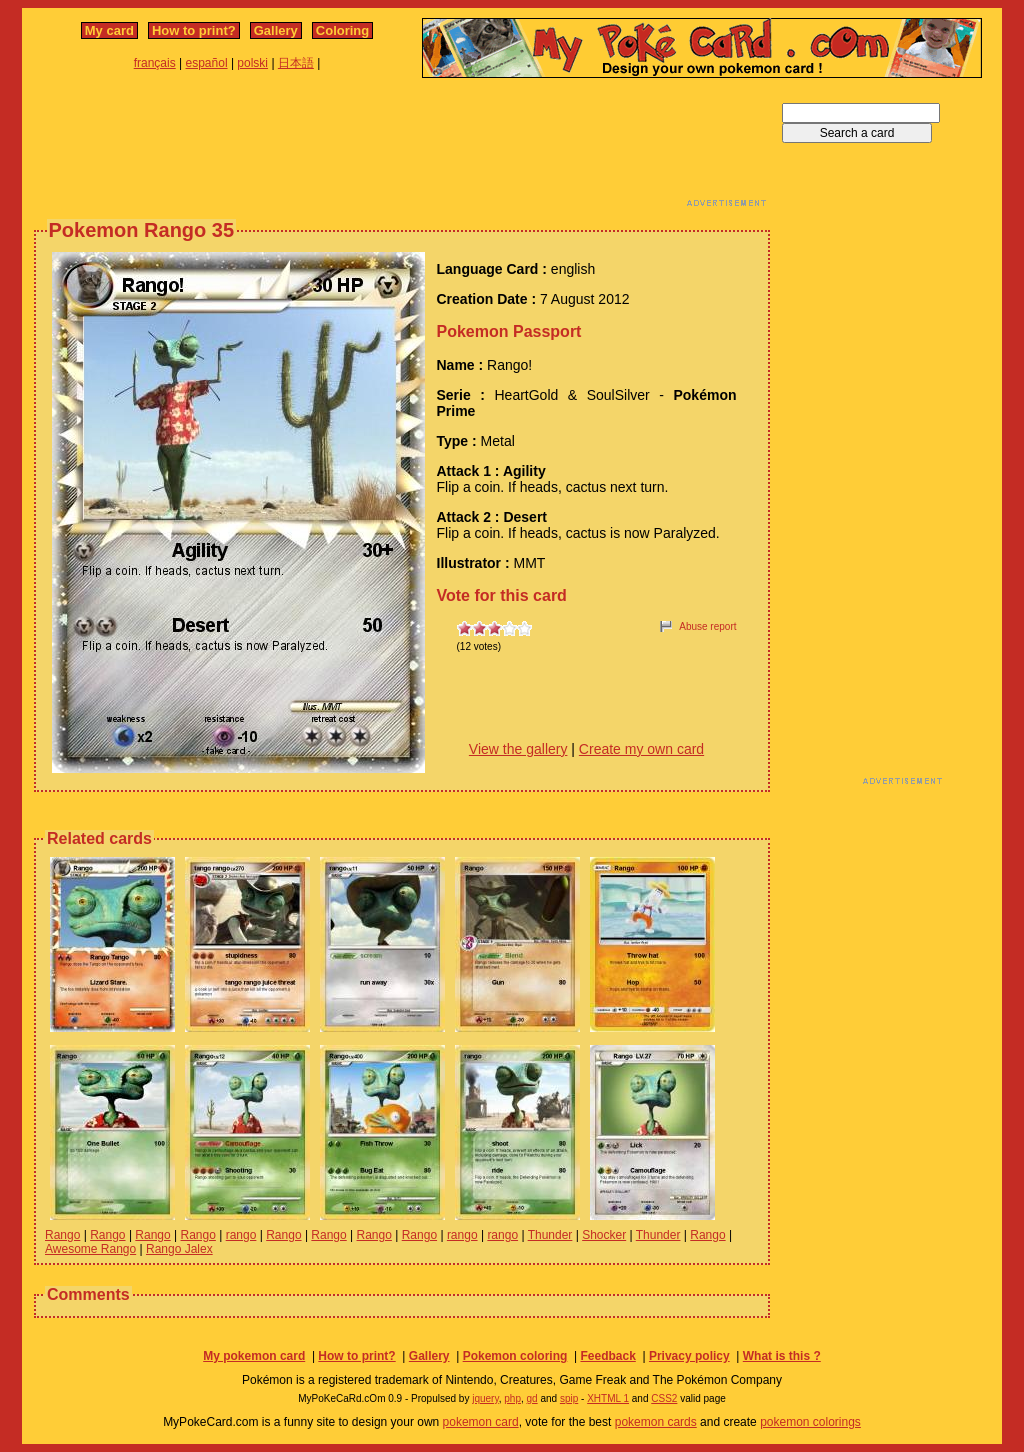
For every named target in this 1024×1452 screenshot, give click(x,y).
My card (109, 30)
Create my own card (641, 749)
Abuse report (707, 626)
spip (569, 1398)
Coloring (342, 30)
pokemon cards (656, 1422)
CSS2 (664, 1398)
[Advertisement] (402, 148)
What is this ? (782, 1356)
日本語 (296, 63)
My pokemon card (254, 1356)
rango (241, 1235)
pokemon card (481, 1422)
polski (252, 63)
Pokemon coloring (515, 1356)
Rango (62, 1235)
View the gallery (518, 749)
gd (532, 1398)
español (207, 63)
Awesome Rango (90, 1249)
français (155, 63)
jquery (485, 1398)
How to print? (194, 30)
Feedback (607, 1356)
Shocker (604, 1235)
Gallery (276, 30)
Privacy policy (689, 1356)
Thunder (550, 1235)
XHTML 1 (608, 1398)
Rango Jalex (179, 1249)
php (512, 1398)
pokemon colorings (810, 1422)
